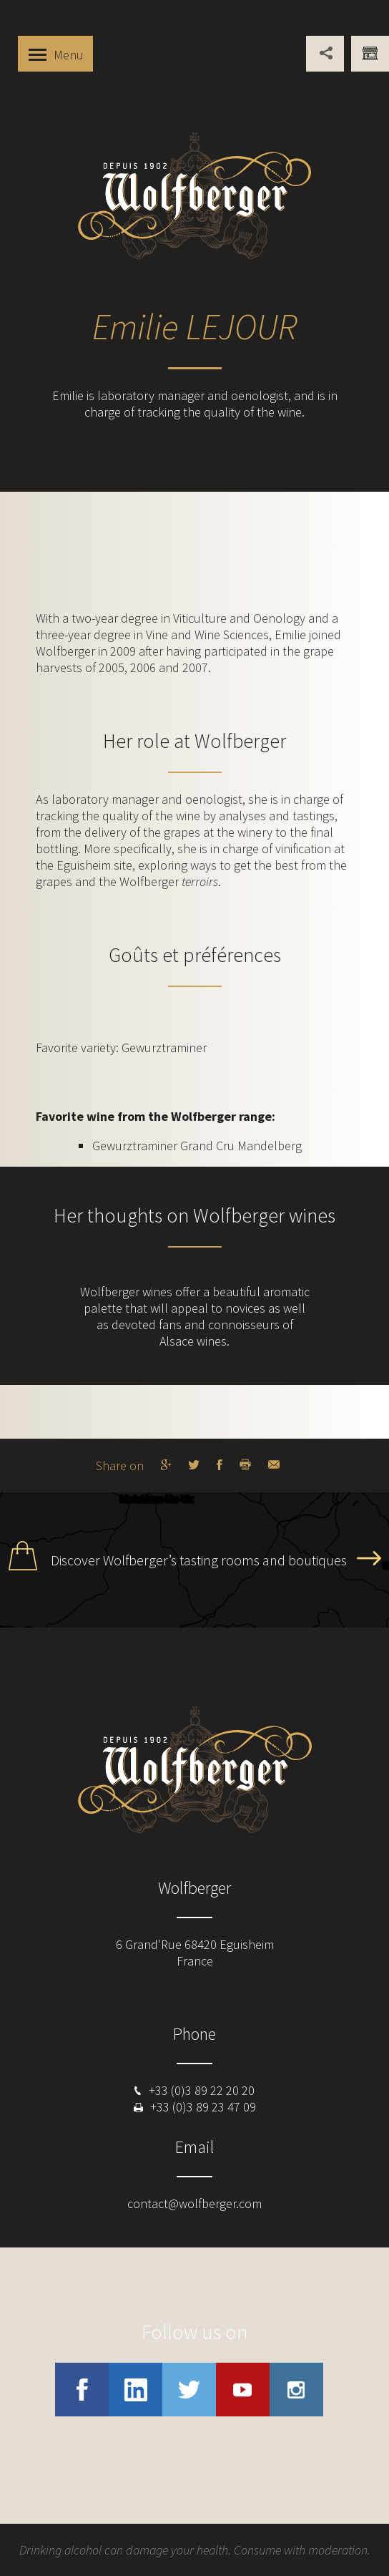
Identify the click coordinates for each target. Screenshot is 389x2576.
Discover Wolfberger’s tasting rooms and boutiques (199, 1560)
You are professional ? (370, 54)
